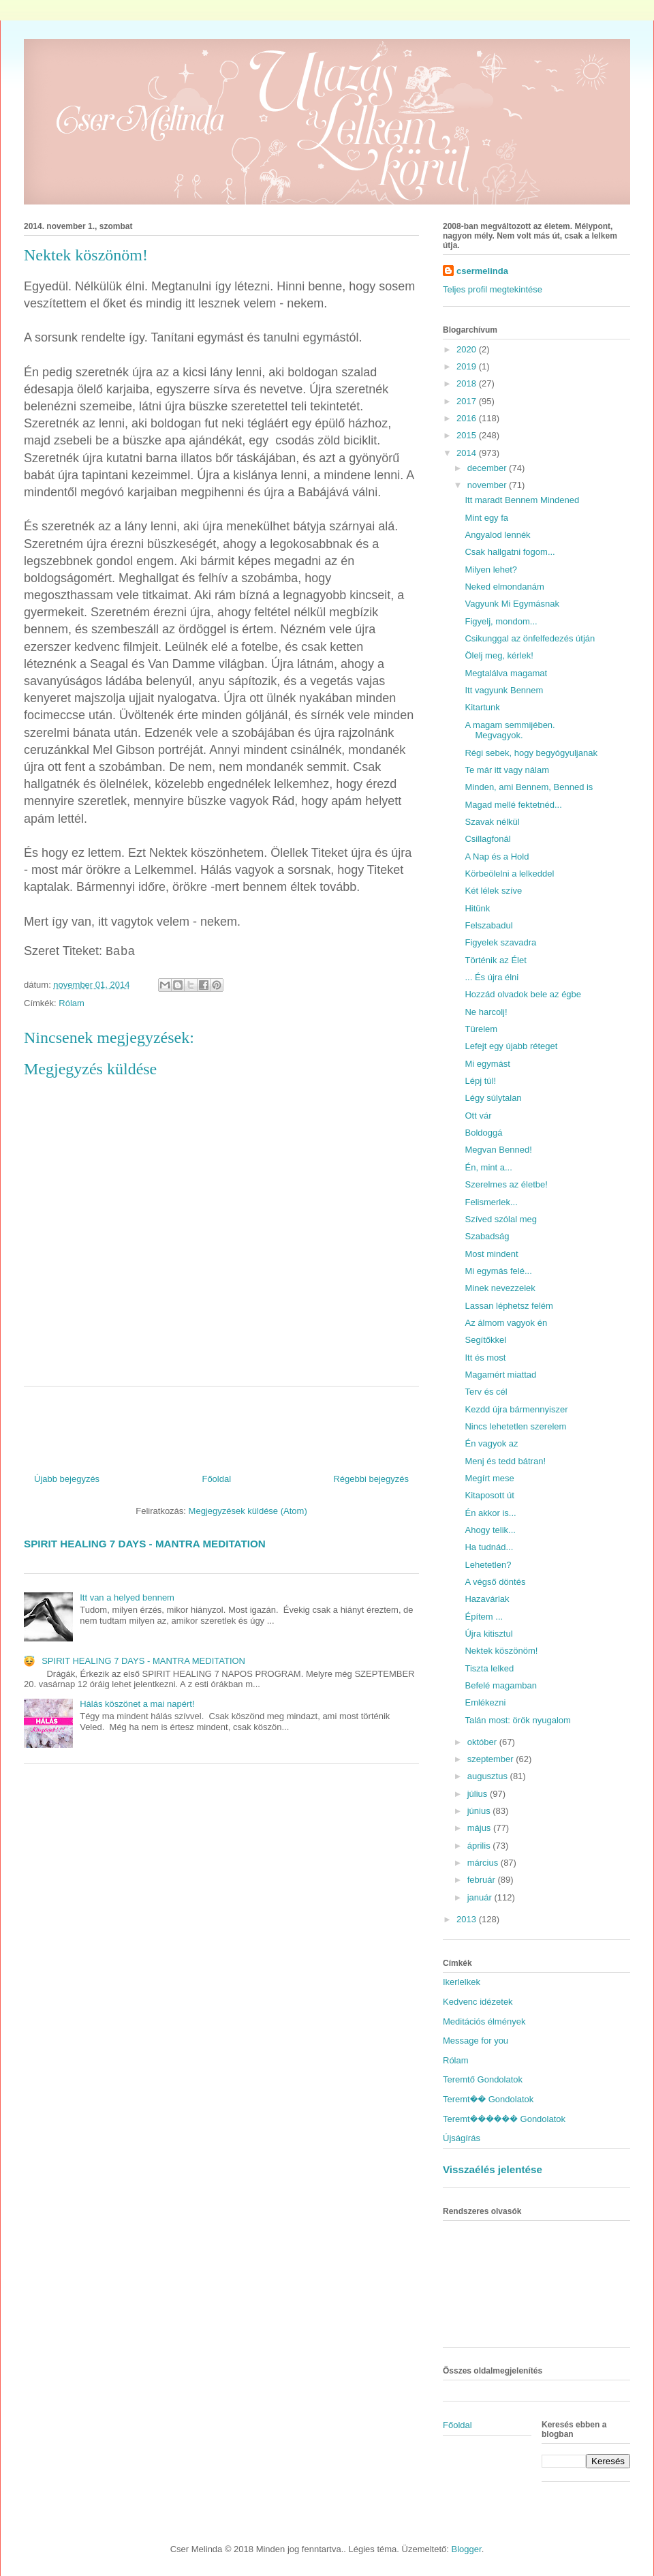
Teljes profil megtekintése (492, 289)
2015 (467, 435)
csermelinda (482, 271)
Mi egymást (487, 1064)
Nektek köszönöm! (501, 1651)
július (478, 1794)
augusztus (488, 1776)
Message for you (475, 2040)
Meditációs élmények (484, 2021)
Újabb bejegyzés (66, 1479)
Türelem (481, 1029)
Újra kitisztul (488, 1633)
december (488, 468)
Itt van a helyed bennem (127, 1597)
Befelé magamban (501, 1685)
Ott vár (478, 1115)
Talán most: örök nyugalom (517, 1720)
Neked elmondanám (504, 586)
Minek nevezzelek (500, 1288)
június (480, 1811)
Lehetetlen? (488, 1565)
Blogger (467, 2549)
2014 (467, 453)
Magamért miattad (500, 1374)
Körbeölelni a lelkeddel (509, 873)
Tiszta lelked (489, 1668)
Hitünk (477, 908)
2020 (467, 349)
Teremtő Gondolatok (483, 2079)
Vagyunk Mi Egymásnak (512, 603)
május (480, 1828)
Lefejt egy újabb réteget (511, 1046)
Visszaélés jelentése (492, 2169)
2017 (467, 401)
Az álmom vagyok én (506, 1323)
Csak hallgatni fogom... (510, 552)
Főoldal (216, 1479)
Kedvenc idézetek (478, 2002)
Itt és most (485, 1357)
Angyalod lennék (497, 535)
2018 (467, 383)
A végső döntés (495, 1582)
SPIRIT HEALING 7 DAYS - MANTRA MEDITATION (145, 1543)
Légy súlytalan (493, 1098)
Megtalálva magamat (506, 673)
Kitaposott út (489, 1495)
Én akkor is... (490, 1513)
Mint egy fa (486, 518)
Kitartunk (482, 707)
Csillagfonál (487, 839)
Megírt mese (489, 1478)
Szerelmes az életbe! (506, 1184)
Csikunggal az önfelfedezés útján (530, 638)
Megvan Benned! (498, 1150)
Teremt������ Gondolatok (504, 2119)
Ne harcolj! (486, 1012)
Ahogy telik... (490, 1530)
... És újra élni (491, 977)
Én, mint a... (488, 1167)
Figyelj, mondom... (501, 621)
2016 (467, 418)
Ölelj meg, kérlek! (499, 655)
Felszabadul (488, 925)
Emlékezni (485, 1702)
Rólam (71, 1003)
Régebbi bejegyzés (371, 1479)
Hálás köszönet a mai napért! (137, 1704)
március (484, 1863)
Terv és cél (486, 1392)
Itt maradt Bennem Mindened (522, 500)
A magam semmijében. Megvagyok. (510, 730)
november (488, 485)
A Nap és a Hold (497, 856)
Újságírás (461, 2138)
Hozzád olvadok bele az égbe (523, 994)
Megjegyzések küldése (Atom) (248, 1511)
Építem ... (484, 1616)
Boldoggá (483, 1132)
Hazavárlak (487, 1599)
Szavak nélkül (492, 822)
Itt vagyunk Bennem (504, 690)
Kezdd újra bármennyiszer (516, 1409)
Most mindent (491, 1254)
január (481, 1897)
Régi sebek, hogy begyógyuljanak (531, 753)
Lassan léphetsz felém (508, 1306)
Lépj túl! (480, 1081)
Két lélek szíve (493, 890)
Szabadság (487, 1236)
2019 (467, 366)
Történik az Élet (495, 960)
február (482, 1880)
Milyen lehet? (491, 569)
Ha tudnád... (489, 1547)
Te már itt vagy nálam (507, 770)
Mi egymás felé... (498, 1271)
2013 (467, 1919)
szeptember (491, 1759)
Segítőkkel (485, 1340)
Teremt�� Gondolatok (488, 2099)
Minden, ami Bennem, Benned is (529, 787)
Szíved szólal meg (501, 1219)
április (480, 1845)
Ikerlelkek (461, 1982)
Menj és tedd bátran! (505, 1461)
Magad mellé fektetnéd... (513, 805)
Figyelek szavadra (500, 942)
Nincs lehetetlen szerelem (515, 1426)
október (483, 1742)
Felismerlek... (491, 1202)
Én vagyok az (491, 1443)
